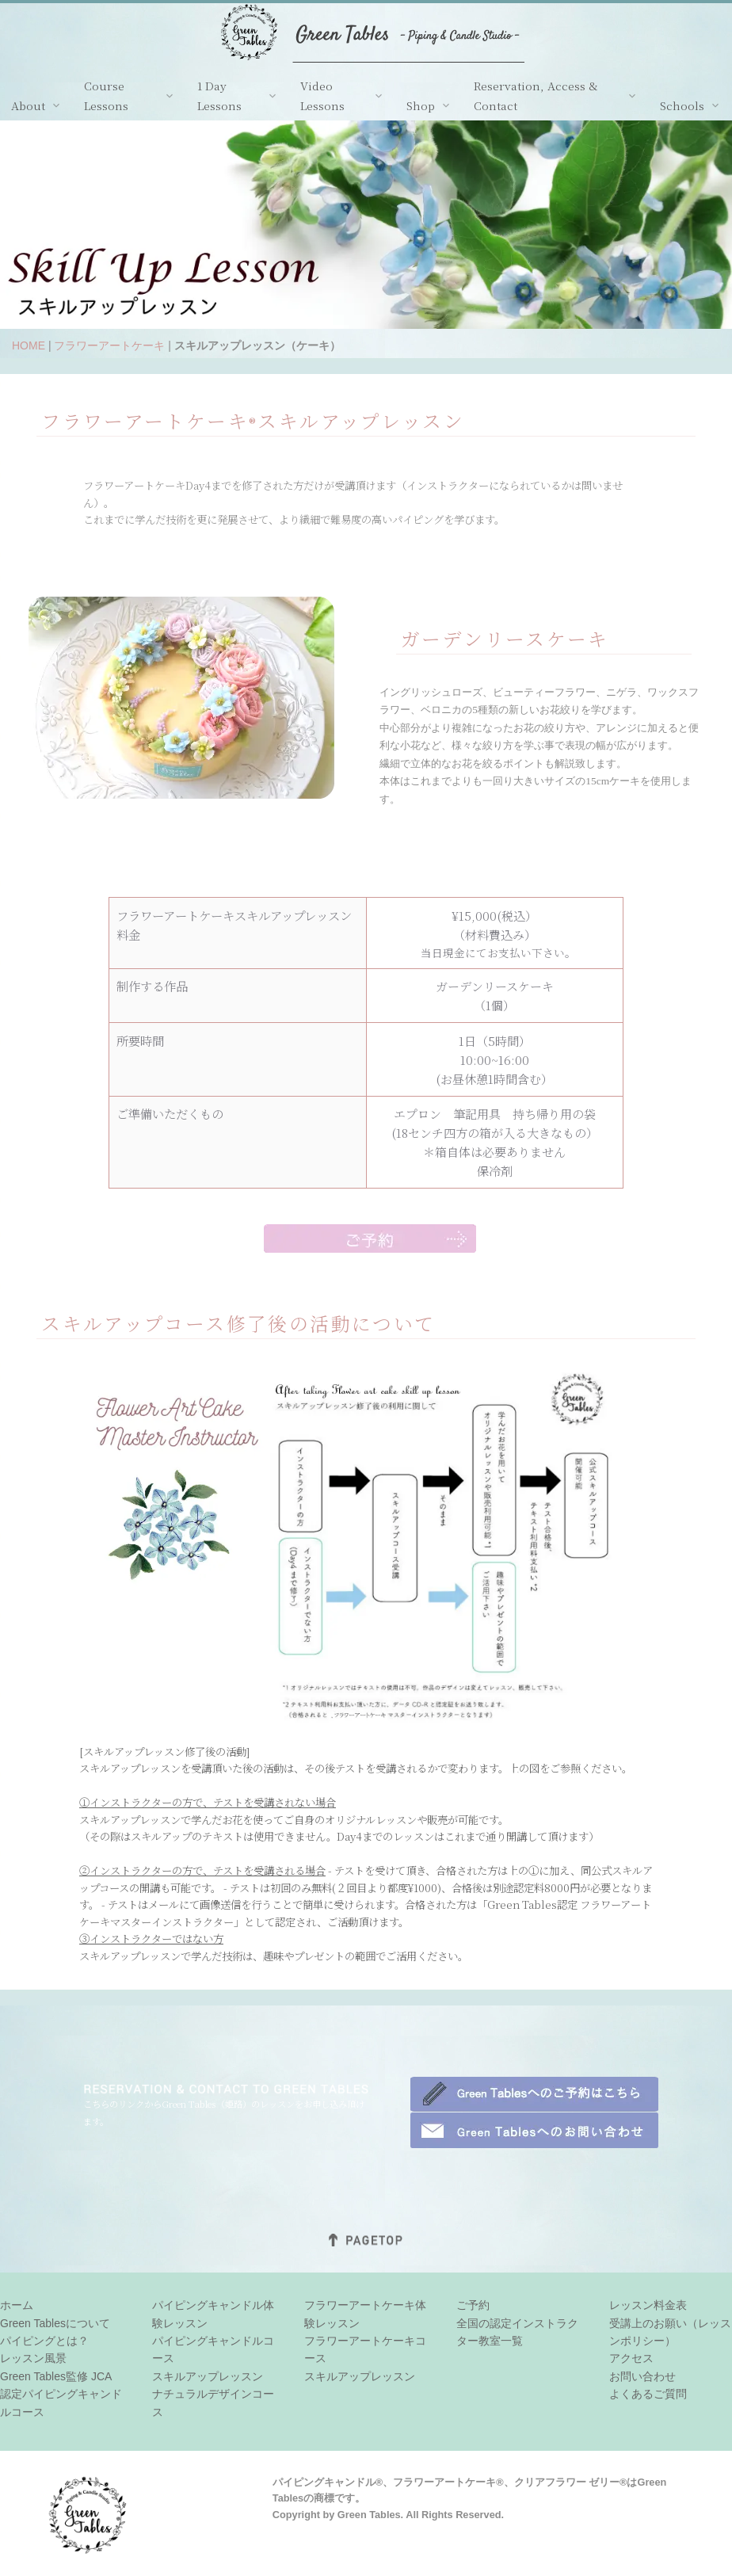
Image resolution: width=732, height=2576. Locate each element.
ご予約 (473, 2305)
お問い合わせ (642, 2376)
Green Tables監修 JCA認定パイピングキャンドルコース (61, 2394)
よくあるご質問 (648, 2393)
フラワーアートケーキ (109, 345)
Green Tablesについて (55, 2323)
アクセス (631, 2358)
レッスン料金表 (648, 2305)
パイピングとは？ (44, 2340)
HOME (28, 345)
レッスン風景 (33, 2358)
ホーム (16, 2305)
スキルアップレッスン (207, 2376)
